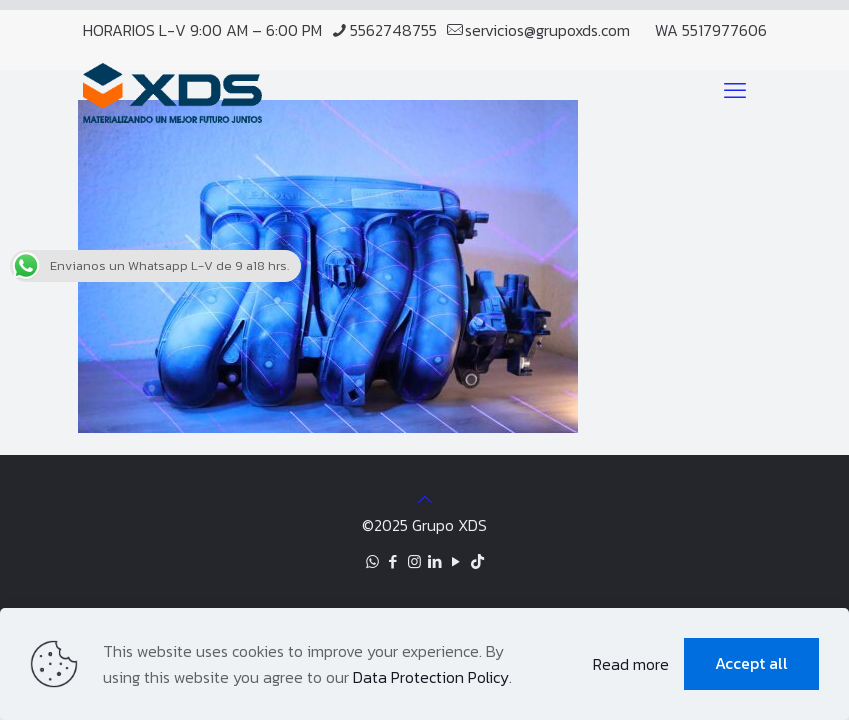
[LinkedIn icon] (435, 561)
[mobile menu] (735, 91)
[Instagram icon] (414, 561)
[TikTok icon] (477, 561)
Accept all (751, 663)
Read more (631, 664)
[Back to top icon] (425, 499)
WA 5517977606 (711, 30)
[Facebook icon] (393, 561)
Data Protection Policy (431, 677)
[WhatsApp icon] (372, 561)
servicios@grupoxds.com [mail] (547, 30)
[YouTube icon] (456, 561)
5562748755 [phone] (393, 30)
